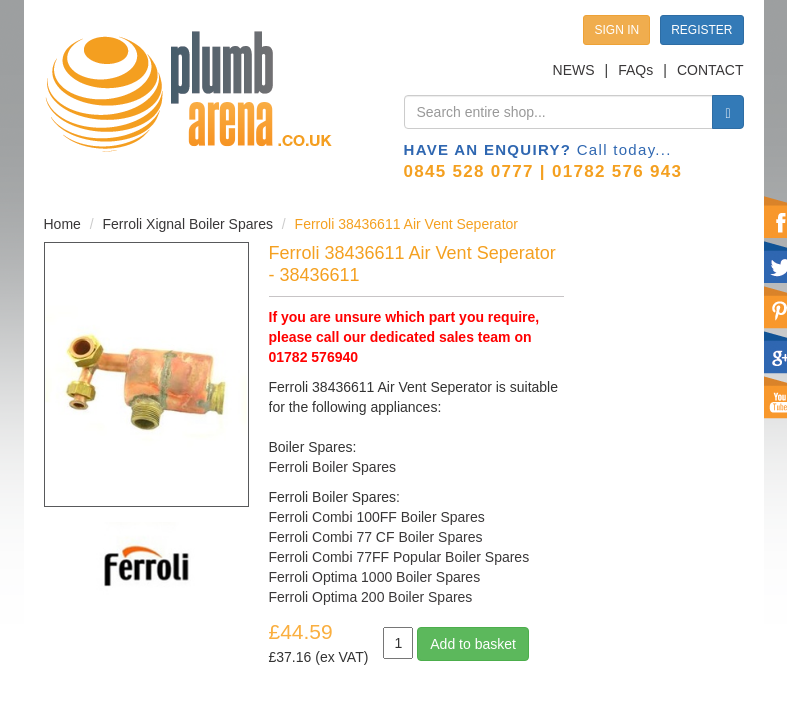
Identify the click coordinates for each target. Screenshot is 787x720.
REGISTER (701, 30)
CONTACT (710, 70)
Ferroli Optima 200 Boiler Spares (371, 597)
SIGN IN (616, 30)
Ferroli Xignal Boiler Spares (188, 224)
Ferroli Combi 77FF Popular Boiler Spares (399, 557)
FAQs (635, 70)
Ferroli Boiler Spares (333, 467)
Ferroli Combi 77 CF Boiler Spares (376, 537)
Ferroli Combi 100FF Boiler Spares (377, 517)
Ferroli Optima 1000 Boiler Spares (375, 577)
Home (62, 224)
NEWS (574, 70)
